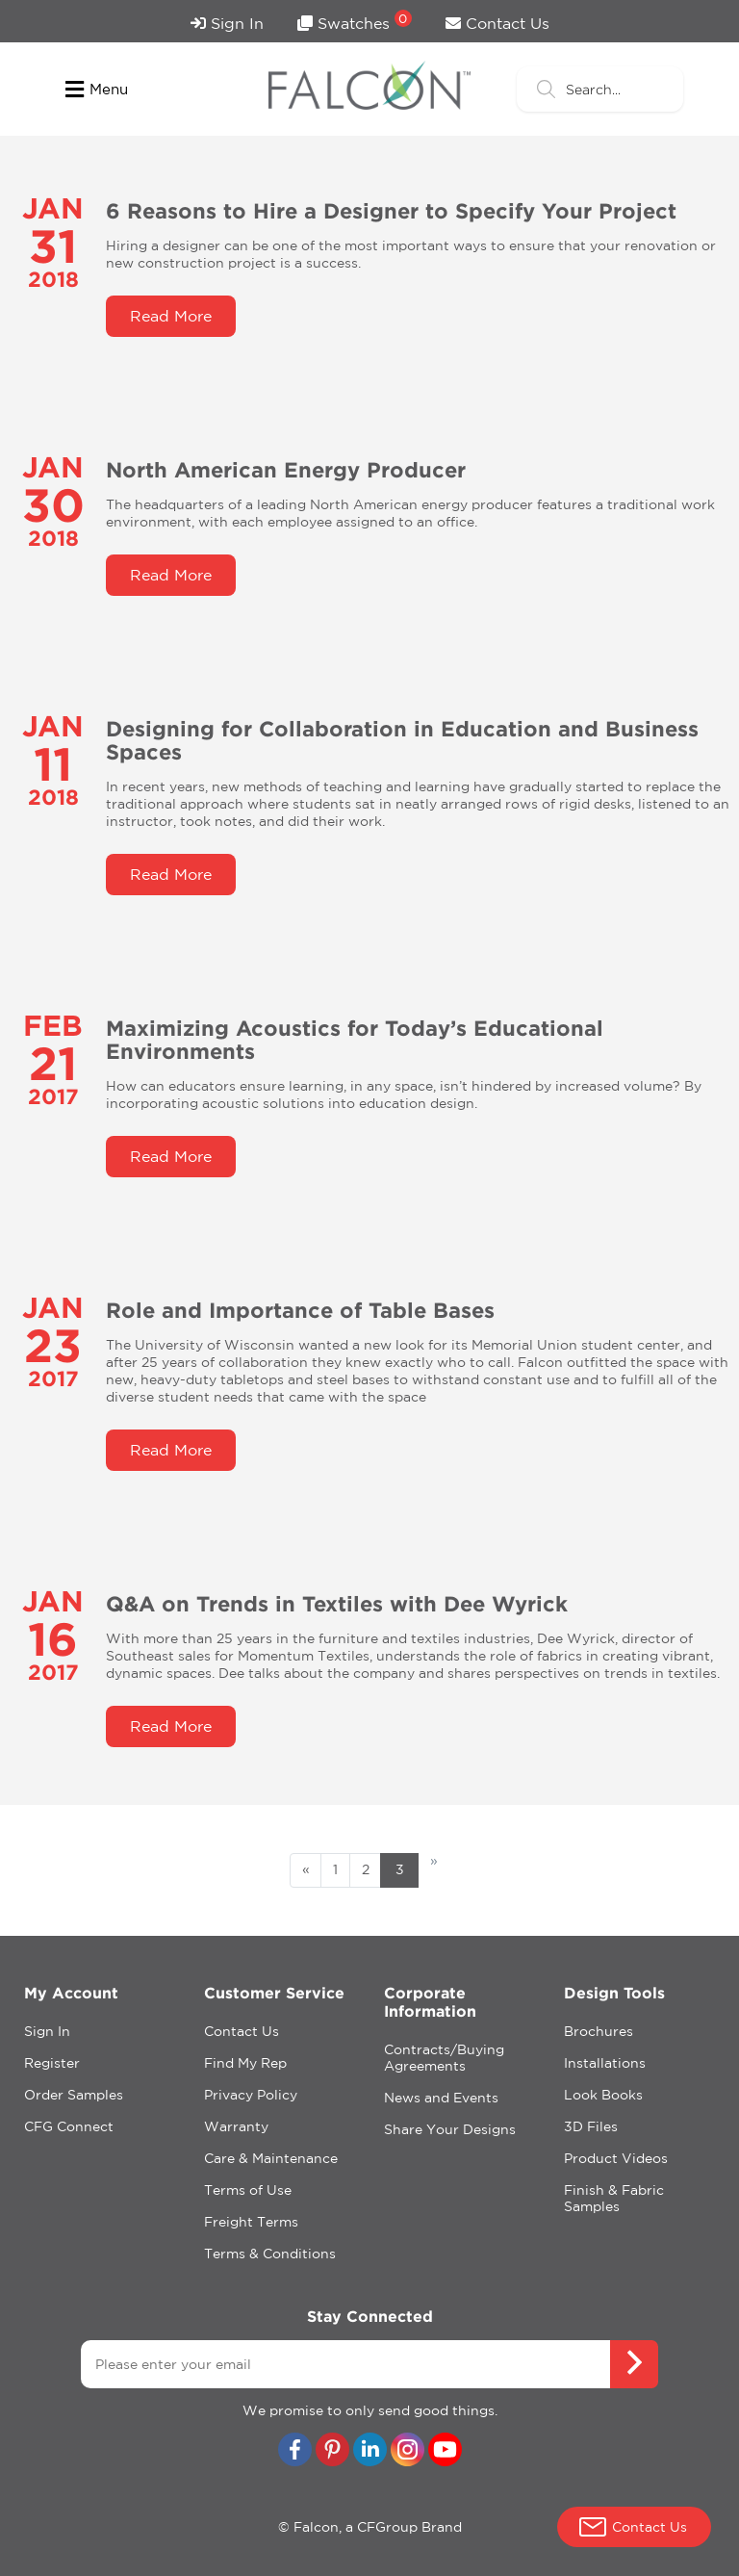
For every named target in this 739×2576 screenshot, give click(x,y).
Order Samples (73, 2094)
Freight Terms (251, 2221)
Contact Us (497, 23)
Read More (171, 315)
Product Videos (616, 2158)
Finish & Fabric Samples (614, 2198)
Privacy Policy (250, 2094)
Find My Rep (245, 2063)
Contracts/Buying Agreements (444, 2058)
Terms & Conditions (270, 2253)
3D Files (591, 2126)
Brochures (598, 2031)
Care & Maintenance (271, 2158)
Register (52, 2063)
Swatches (354, 21)
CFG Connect (69, 2126)
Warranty (236, 2126)
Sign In (227, 23)
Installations (605, 2063)
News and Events (441, 2097)
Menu (96, 89)
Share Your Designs (450, 2129)
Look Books (603, 2094)
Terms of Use (248, 2190)
